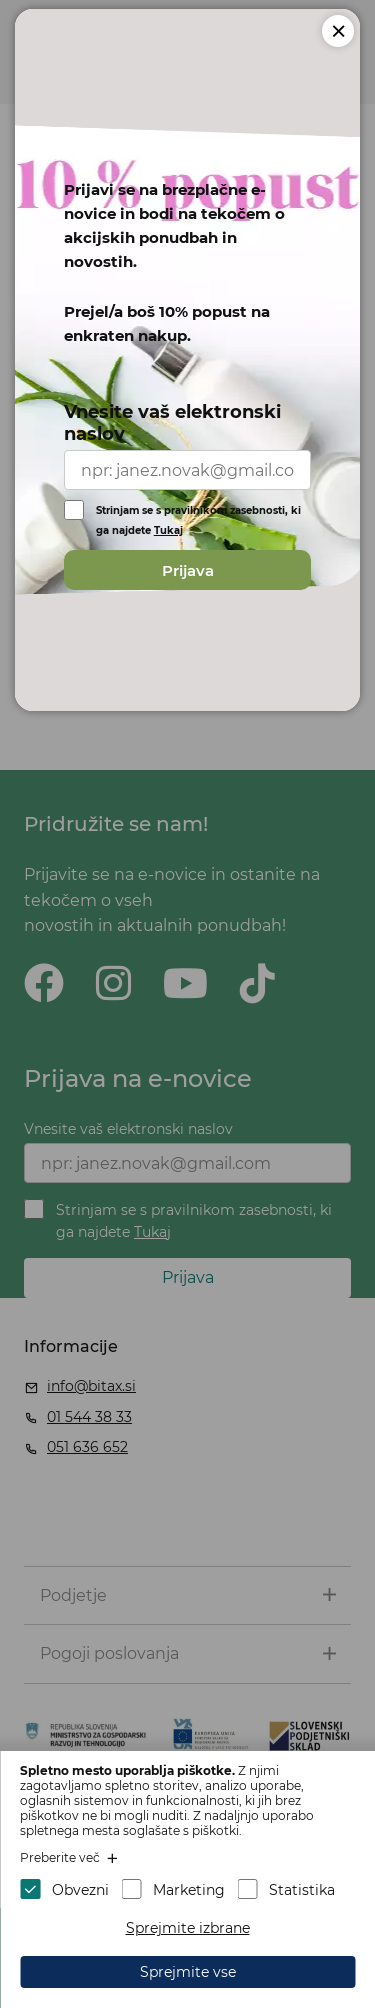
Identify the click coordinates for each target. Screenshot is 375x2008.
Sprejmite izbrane (188, 1928)
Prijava (188, 570)
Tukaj (168, 530)
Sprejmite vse (188, 1972)
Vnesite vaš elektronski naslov (172, 423)
